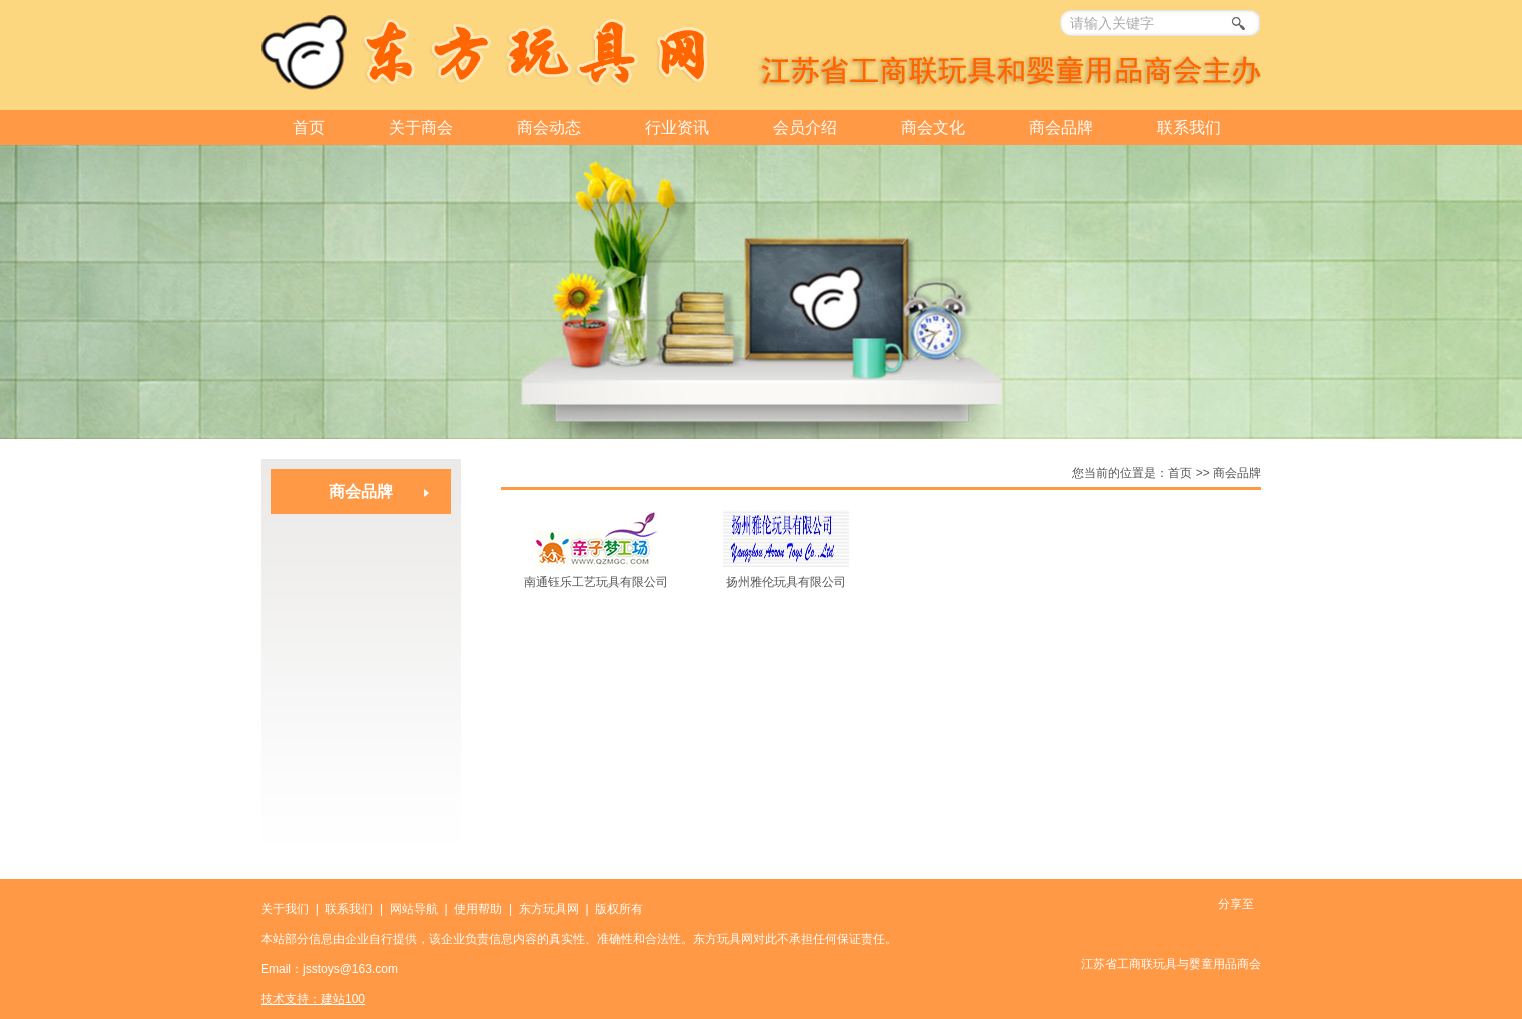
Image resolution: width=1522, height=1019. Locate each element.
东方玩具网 (549, 909)
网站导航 (414, 909)
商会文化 (933, 127)
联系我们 (1189, 127)
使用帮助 (478, 909)
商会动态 (549, 127)
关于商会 (421, 127)
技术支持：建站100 (313, 999)
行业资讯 (677, 127)
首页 (309, 127)
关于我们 (285, 909)
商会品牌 (1061, 127)
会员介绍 (805, 127)
